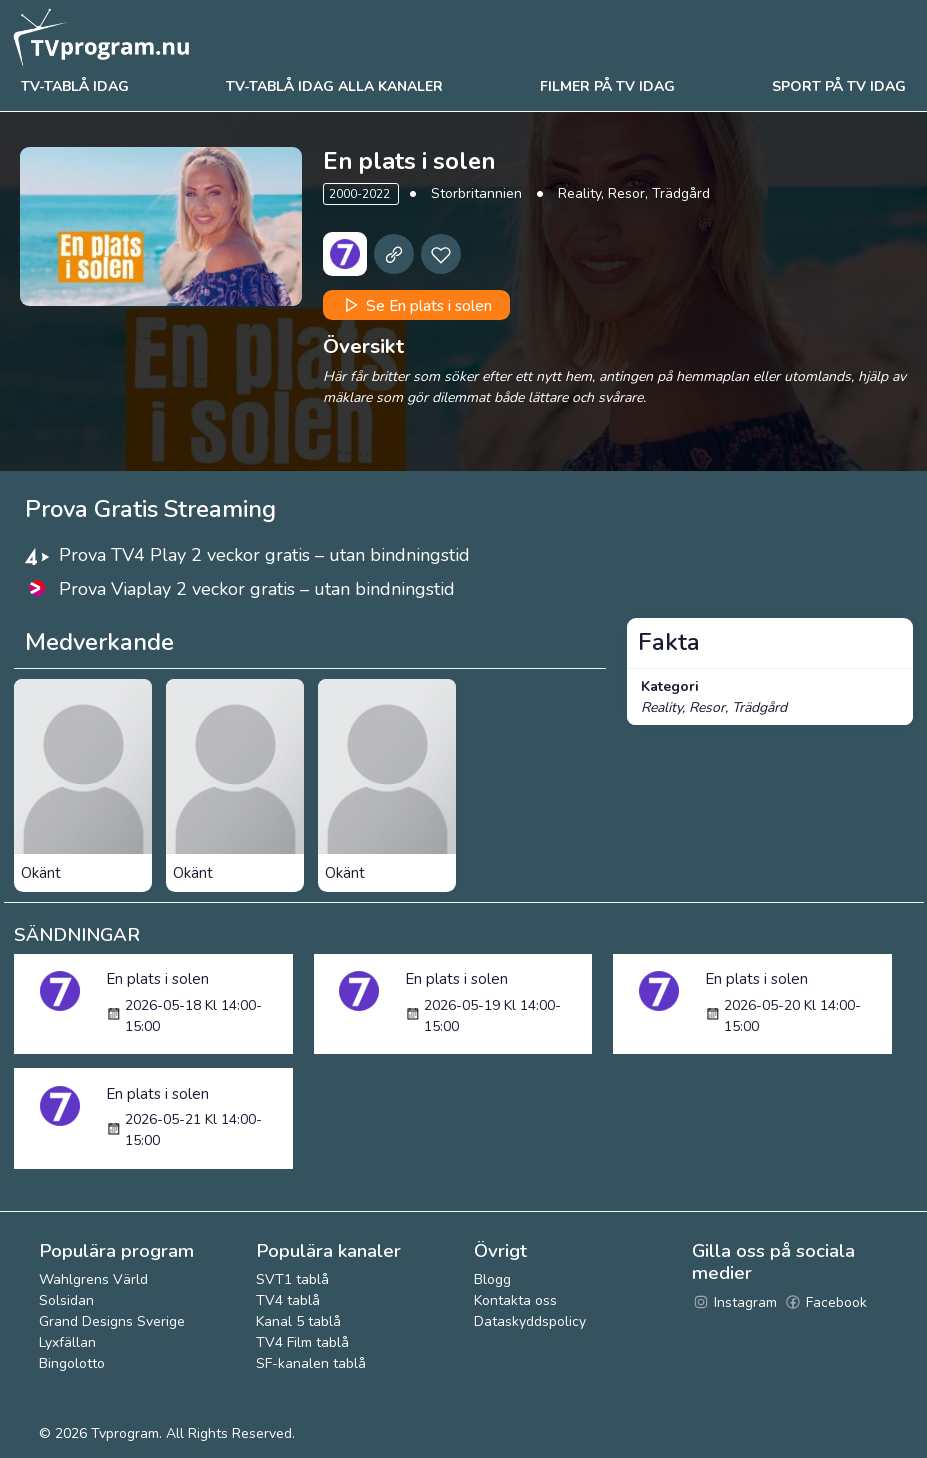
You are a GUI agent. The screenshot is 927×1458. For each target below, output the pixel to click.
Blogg (492, 1279)
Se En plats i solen (416, 305)
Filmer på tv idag (607, 86)
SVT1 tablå (292, 1279)
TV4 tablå (288, 1300)
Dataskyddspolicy (530, 1321)
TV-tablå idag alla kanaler (334, 86)
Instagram (734, 1302)
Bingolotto (72, 1363)
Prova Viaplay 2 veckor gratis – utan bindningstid (257, 589)
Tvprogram (125, 1433)
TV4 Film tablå (302, 1342)
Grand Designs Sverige (112, 1321)
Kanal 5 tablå (298, 1321)
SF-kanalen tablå (311, 1363)
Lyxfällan (67, 1342)
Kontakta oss (515, 1300)
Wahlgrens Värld (93, 1279)
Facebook (825, 1302)
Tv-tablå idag (75, 86)
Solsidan (66, 1300)
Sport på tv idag (839, 86)
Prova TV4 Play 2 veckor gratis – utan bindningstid (264, 555)
